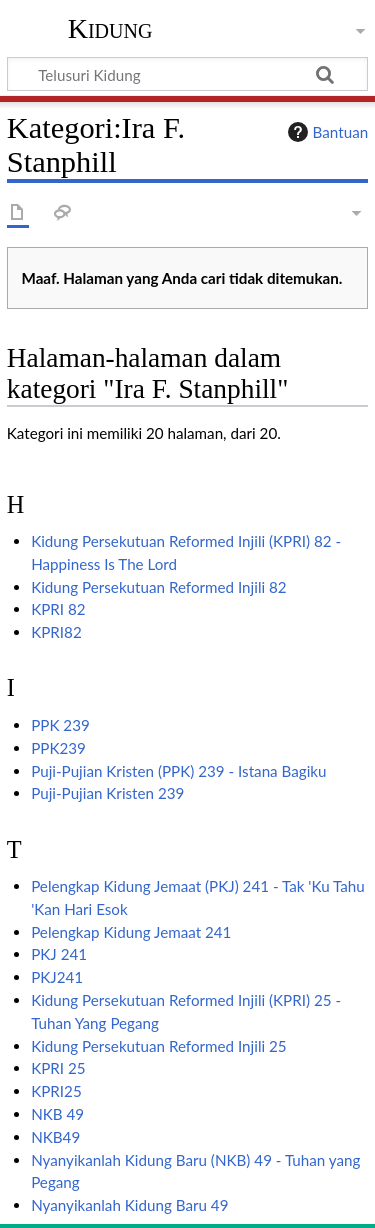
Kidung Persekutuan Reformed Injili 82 (158, 587)
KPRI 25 (58, 1068)
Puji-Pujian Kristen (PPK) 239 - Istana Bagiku (178, 771)
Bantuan (326, 132)
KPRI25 (56, 1091)
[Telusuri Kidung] (187, 74)
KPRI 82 (58, 609)
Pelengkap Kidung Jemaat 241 (131, 932)
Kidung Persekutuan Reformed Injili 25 (158, 1046)
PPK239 (58, 748)
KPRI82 (56, 632)
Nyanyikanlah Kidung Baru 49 (129, 1205)
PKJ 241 (59, 954)
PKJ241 (57, 977)
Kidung (110, 29)
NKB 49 (57, 1114)
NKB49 (55, 1137)
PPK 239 (60, 725)
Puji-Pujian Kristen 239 (107, 793)
